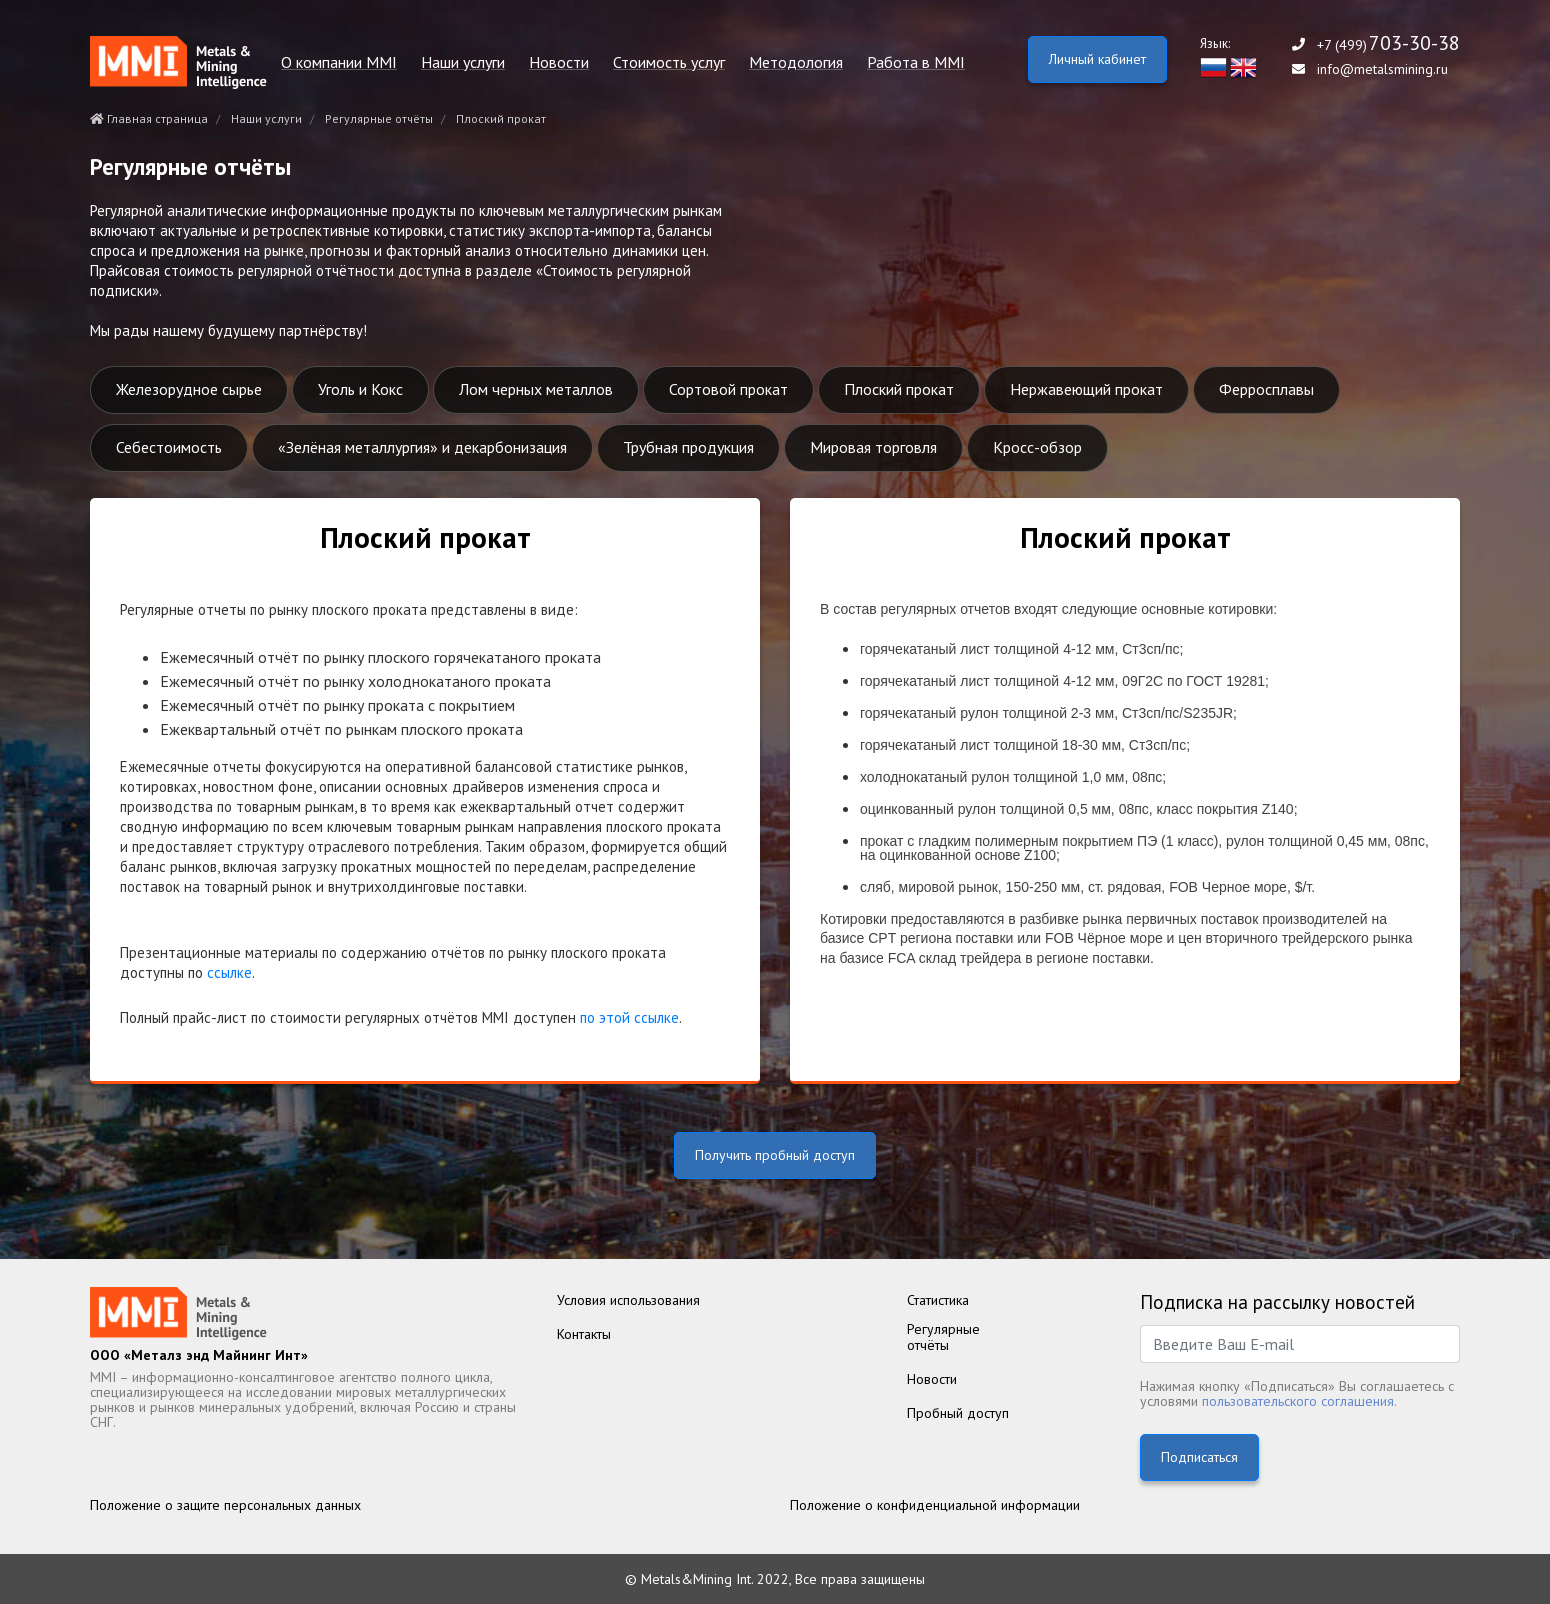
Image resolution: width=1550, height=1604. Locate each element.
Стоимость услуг (669, 62)
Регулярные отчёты (379, 118)
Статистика (938, 1300)
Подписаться (1199, 1457)
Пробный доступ (958, 1413)
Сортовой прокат (728, 389)
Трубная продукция (688, 447)
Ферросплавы (1266, 389)
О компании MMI (339, 62)
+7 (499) (1388, 44)
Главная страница (149, 118)
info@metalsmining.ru (1382, 69)
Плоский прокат (899, 389)
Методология (796, 62)
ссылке (229, 972)
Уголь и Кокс (360, 389)
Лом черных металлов (536, 389)
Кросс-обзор (1037, 447)
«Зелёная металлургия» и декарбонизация (422, 447)
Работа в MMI (916, 62)
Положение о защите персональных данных (225, 1505)
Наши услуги (463, 62)
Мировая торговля (873, 447)
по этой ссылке (629, 1017)
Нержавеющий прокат (1086, 389)
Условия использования (628, 1300)
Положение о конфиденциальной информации (935, 1505)
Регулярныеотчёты (943, 1337)
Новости (559, 62)
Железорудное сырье (189, 389)
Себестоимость (169, 447)
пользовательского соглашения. (1299, 1401)
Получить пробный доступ (775, 1155)
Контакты (584, 1334)
